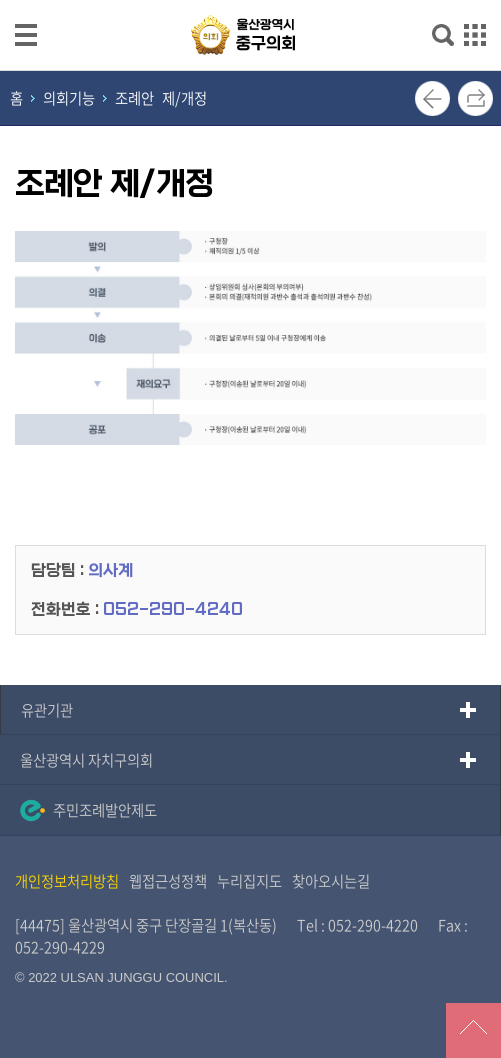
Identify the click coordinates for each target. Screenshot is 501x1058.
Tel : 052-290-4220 (357, 925)
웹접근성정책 (168, 881)
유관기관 (47, 710)
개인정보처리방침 (67, 881)
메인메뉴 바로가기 (251, 1)
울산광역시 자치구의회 (86, 760)
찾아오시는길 (331, 881)
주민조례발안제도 (88, 810)
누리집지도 (249, 881)
